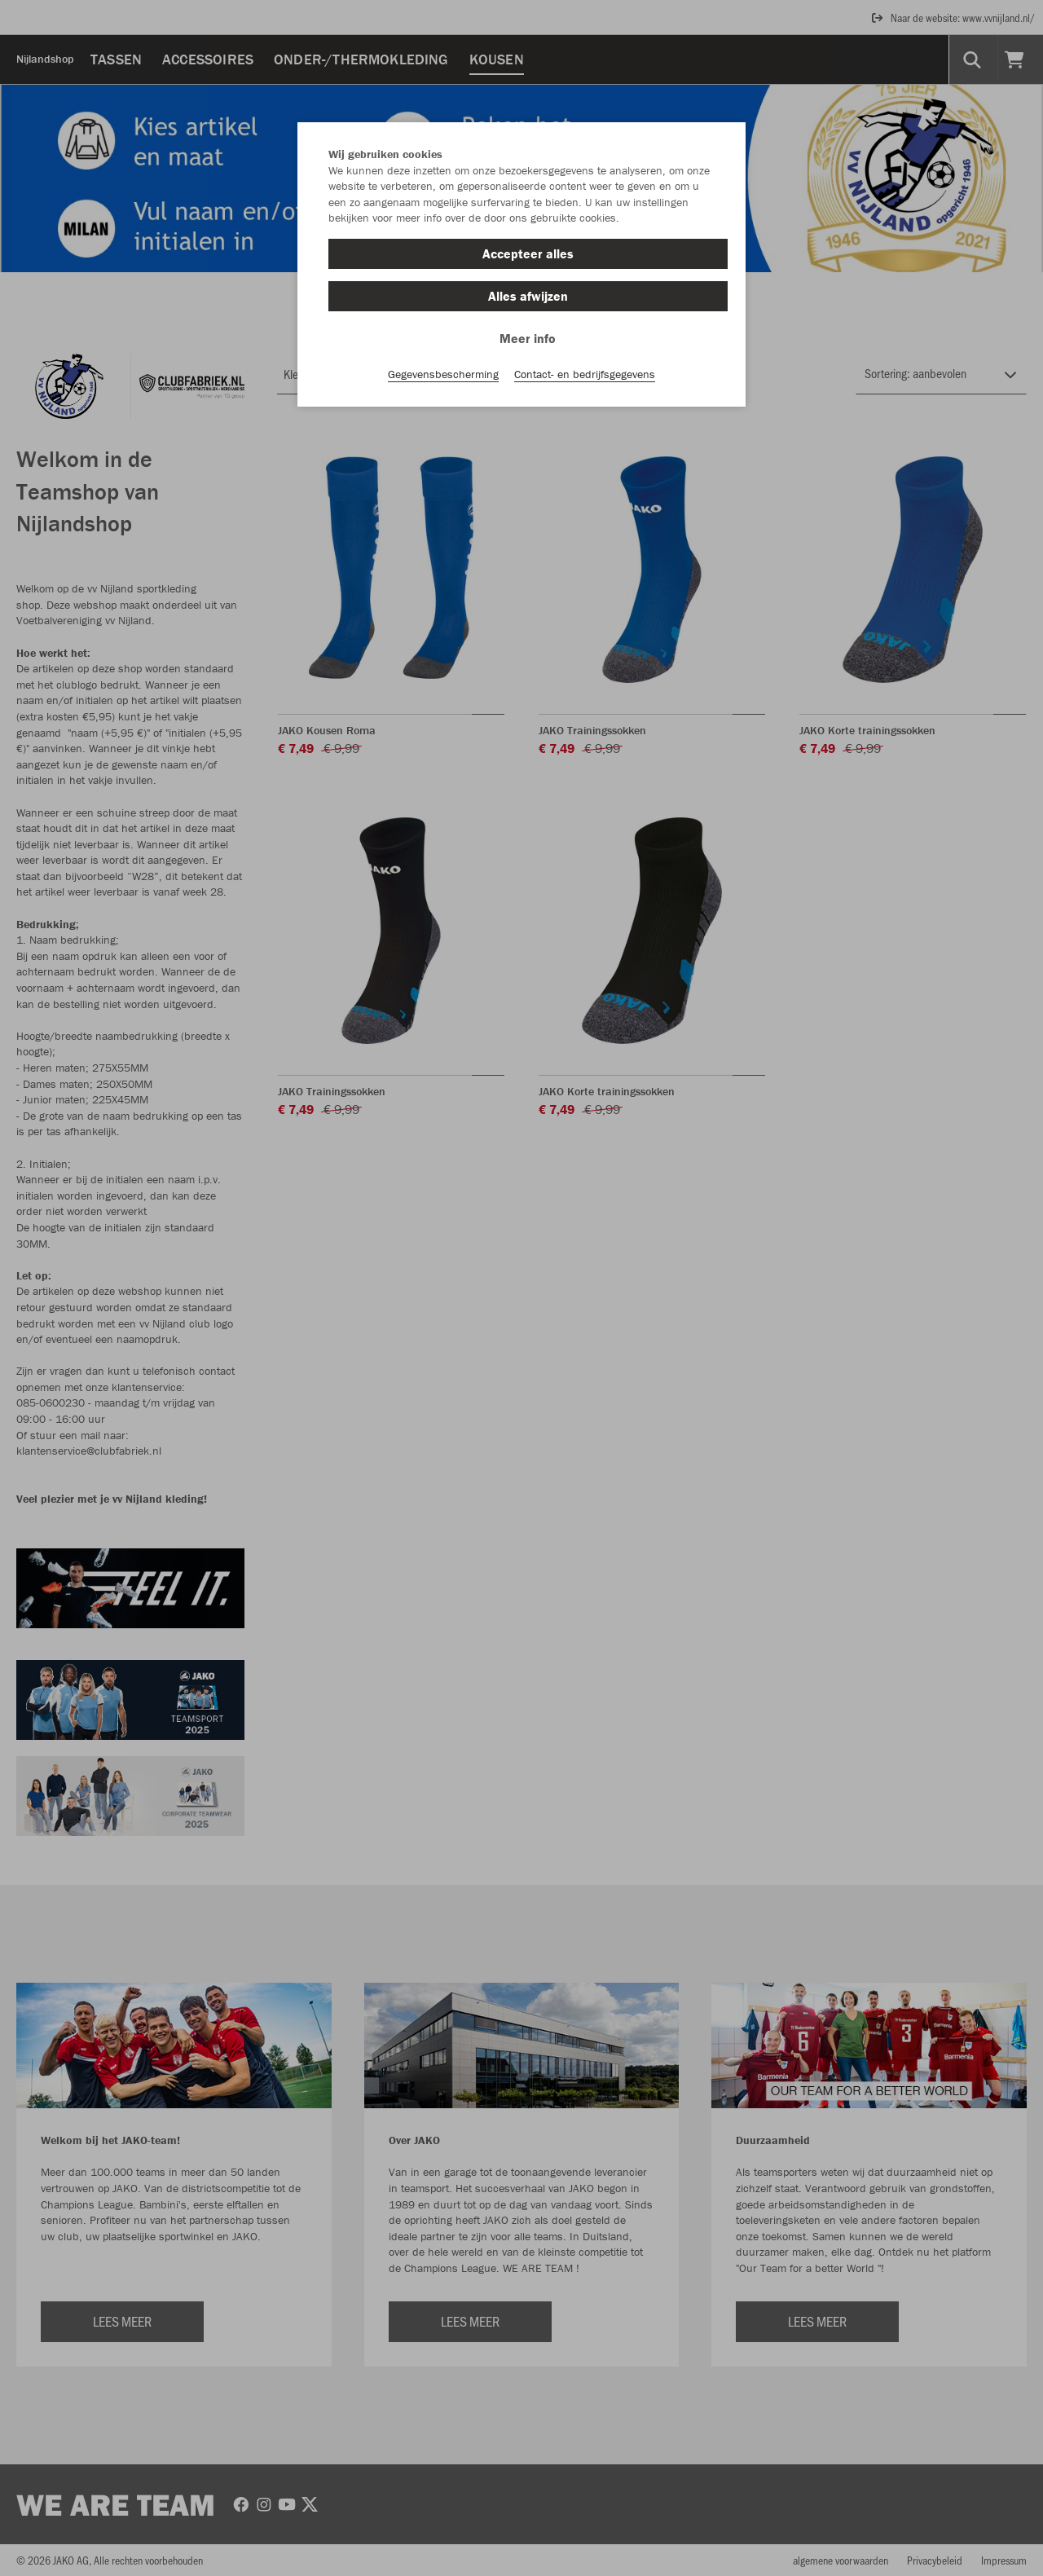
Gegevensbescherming (443, 375)
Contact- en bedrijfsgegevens (584, 375)
